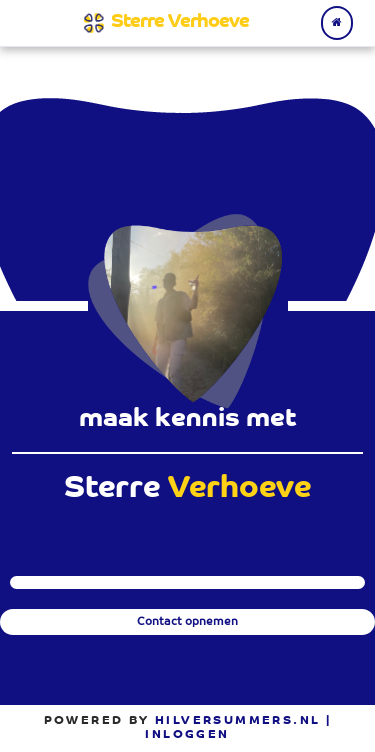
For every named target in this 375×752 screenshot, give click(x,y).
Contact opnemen (187, 622)
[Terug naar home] (337, 22)
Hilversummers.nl (237, 721)
